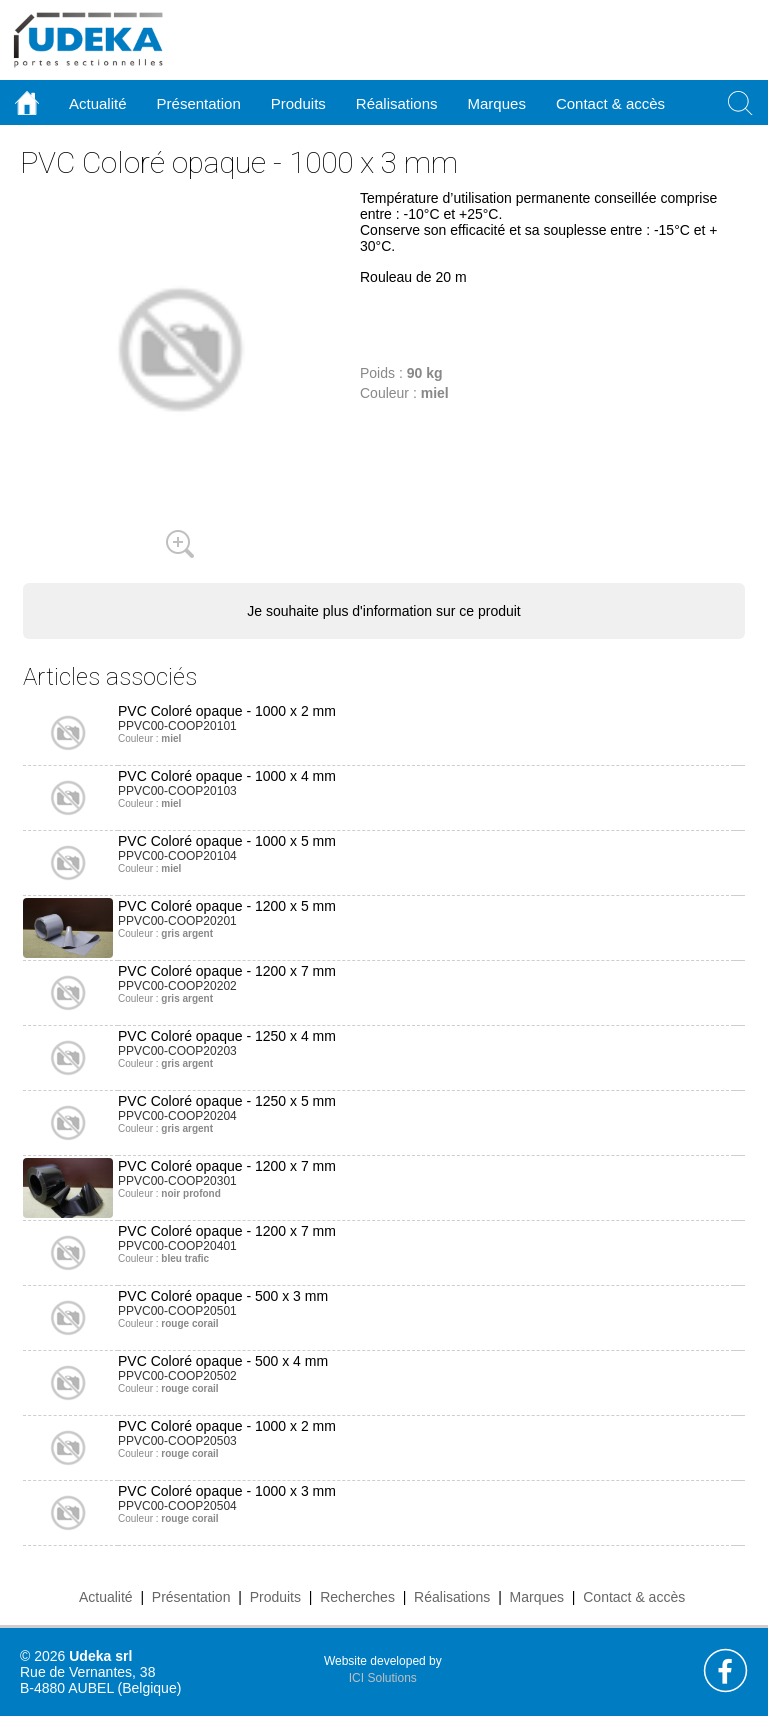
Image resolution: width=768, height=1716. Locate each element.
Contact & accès (610, 103)
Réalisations (452, 1597)
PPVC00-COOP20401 (177, 1246)
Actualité (106, 1597)
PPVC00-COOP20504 (177, 1506)
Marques (537, 1597)
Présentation (191, 1597)
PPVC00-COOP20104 (177, 856)
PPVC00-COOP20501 (177, 1311)
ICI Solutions (383, 1678)
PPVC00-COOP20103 (177, 791)
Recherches (357, 1597)
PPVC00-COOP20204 (177, 1116)
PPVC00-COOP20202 (177, 986)
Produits (275, 1597)
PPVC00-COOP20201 (177, 921)
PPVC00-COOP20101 (177, 726)
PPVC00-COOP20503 (177, 1441)
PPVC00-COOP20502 (177, 1376)
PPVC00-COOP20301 (177, 1181)
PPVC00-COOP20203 (177, 1051)
